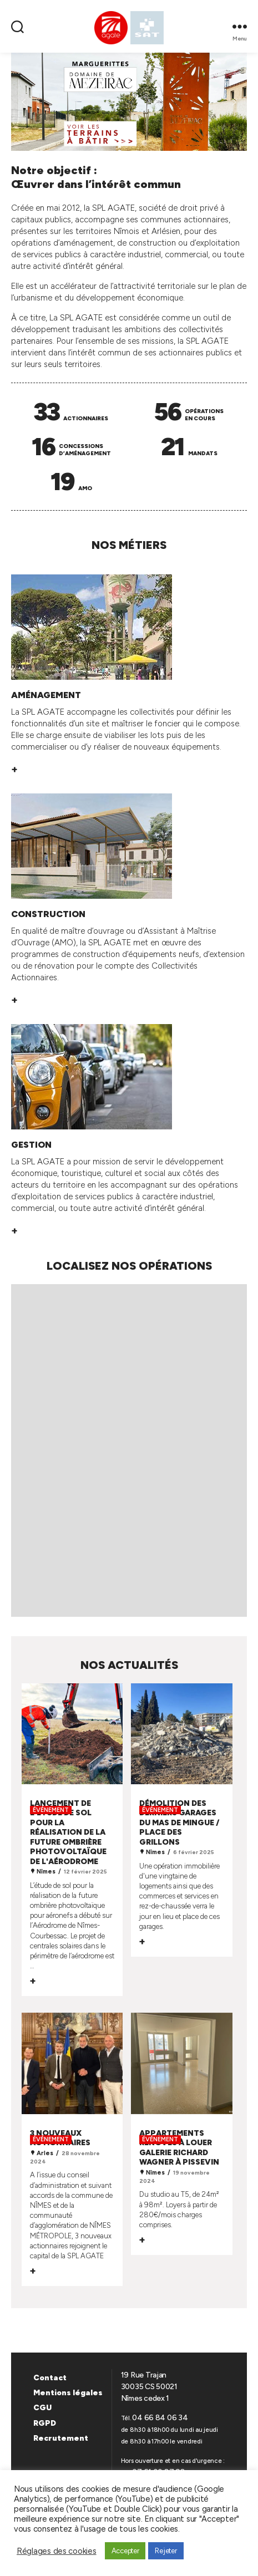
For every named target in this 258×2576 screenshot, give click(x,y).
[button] (129, 102)
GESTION (31, 1144)
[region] (129, 102)
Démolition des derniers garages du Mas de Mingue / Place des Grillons (179, 1823)
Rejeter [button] (165, 2551)
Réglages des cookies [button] (57, 2551)
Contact (50, 2377)
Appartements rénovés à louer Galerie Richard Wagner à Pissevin (179, 2148)
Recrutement (60, 2438)
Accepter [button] (125, 2551)
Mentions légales (68, 2392)
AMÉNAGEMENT (46, 695)
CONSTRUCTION (48, 914)
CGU (42, 2407)
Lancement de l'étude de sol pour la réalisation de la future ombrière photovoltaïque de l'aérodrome (68, 1832)
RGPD (44, 2423)
